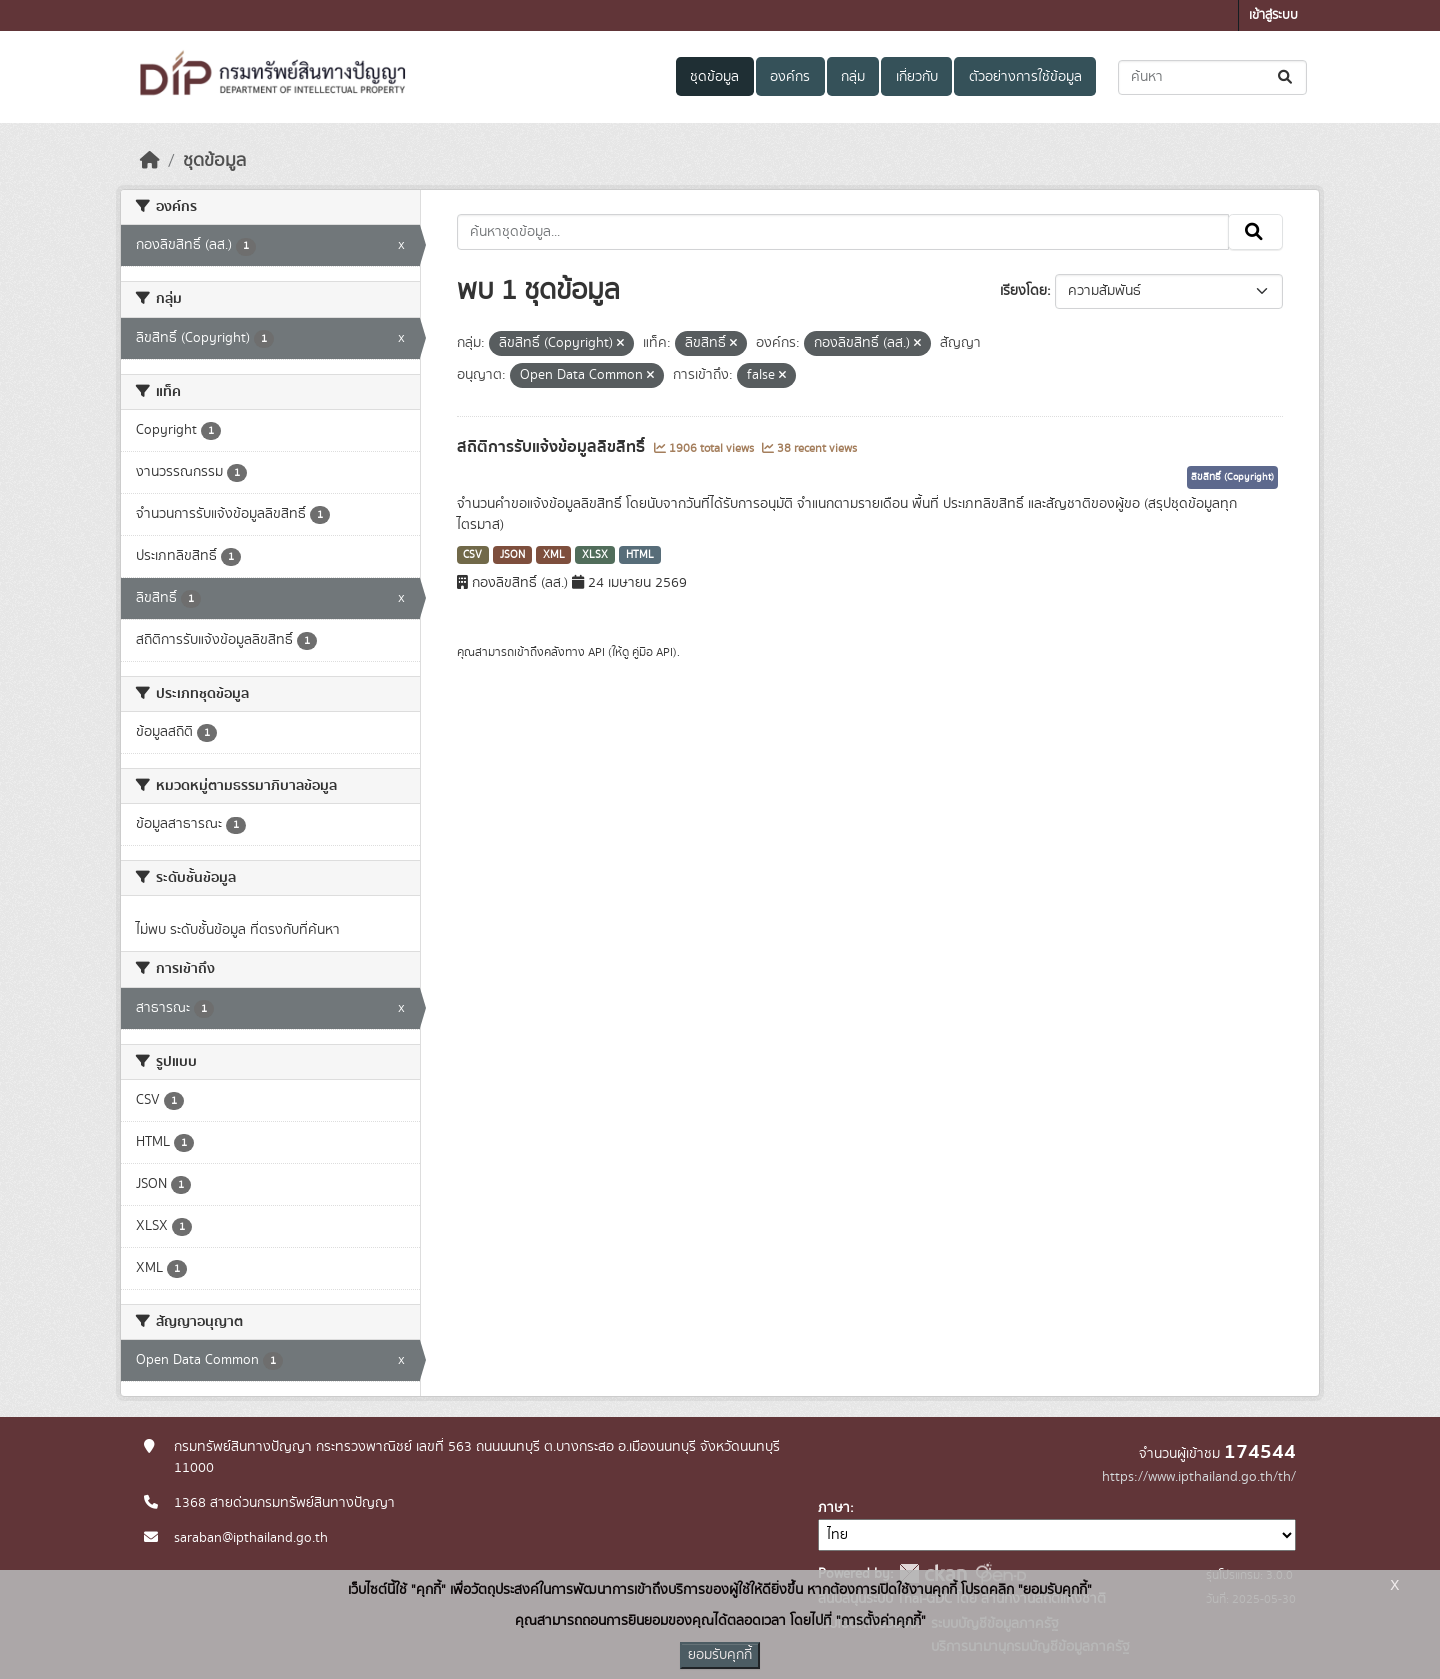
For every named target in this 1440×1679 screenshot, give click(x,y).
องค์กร (790, 77)
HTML (640, 555)
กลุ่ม (853, 77)
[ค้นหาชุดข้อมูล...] (1212, 77)
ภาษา (834, 1508)
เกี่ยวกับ (917, 77)
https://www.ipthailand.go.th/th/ (1199, 1477)
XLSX (595, 555)
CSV (472, 555)
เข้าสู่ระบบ (1273, 15)
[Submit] (1286, 77)
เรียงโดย (1023, 291)
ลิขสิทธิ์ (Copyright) (1232, 477)
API (596, 652)
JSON (512, 555)
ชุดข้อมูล (714, 77)
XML (554, 555)
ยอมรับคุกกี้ (720, 1655)
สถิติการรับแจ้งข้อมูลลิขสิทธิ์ (553, 447)
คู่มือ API (652, 652)
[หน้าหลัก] (150, 161)
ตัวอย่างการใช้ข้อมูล (1025, 77)
